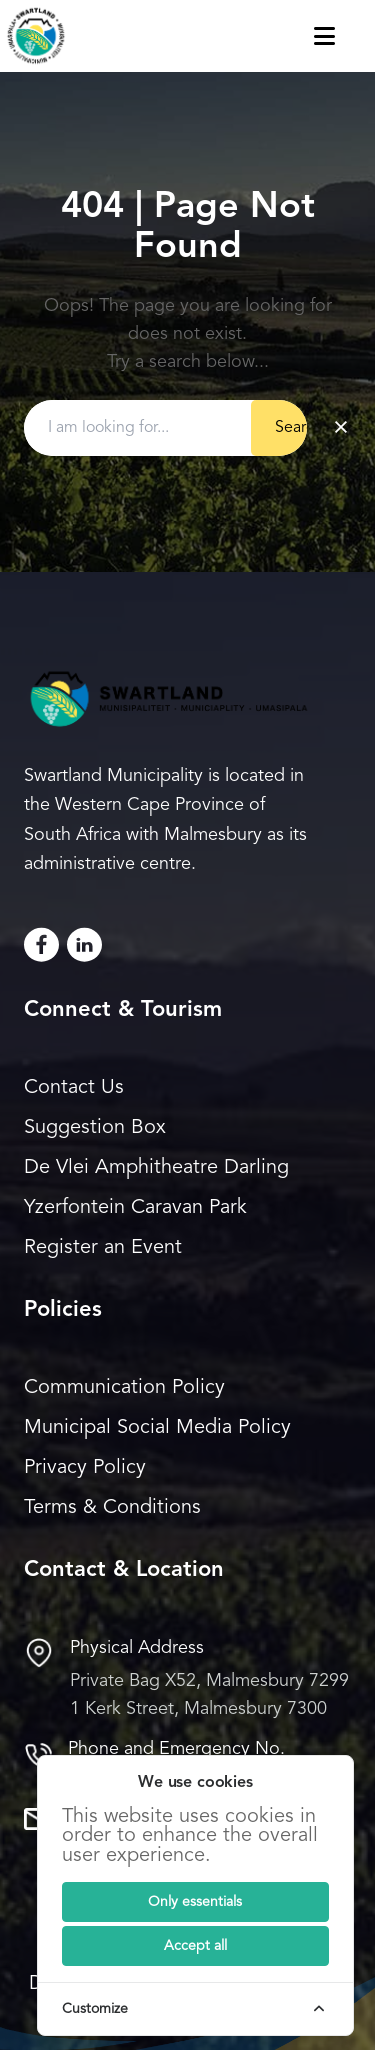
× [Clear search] (341, 428)
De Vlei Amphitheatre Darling (156, 1168)
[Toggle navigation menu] (344, 36)
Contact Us (74, 1088)
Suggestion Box (95, 1128)
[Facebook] (41, 944)
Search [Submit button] (299, 428)
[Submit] (195, 1902)
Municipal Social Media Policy (157, 1428)
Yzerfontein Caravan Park (135, 1208)
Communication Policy (124, 1388)
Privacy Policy (85, 1468)
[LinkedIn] (84, 944)
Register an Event (103, 1248)
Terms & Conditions (112, 1508)
